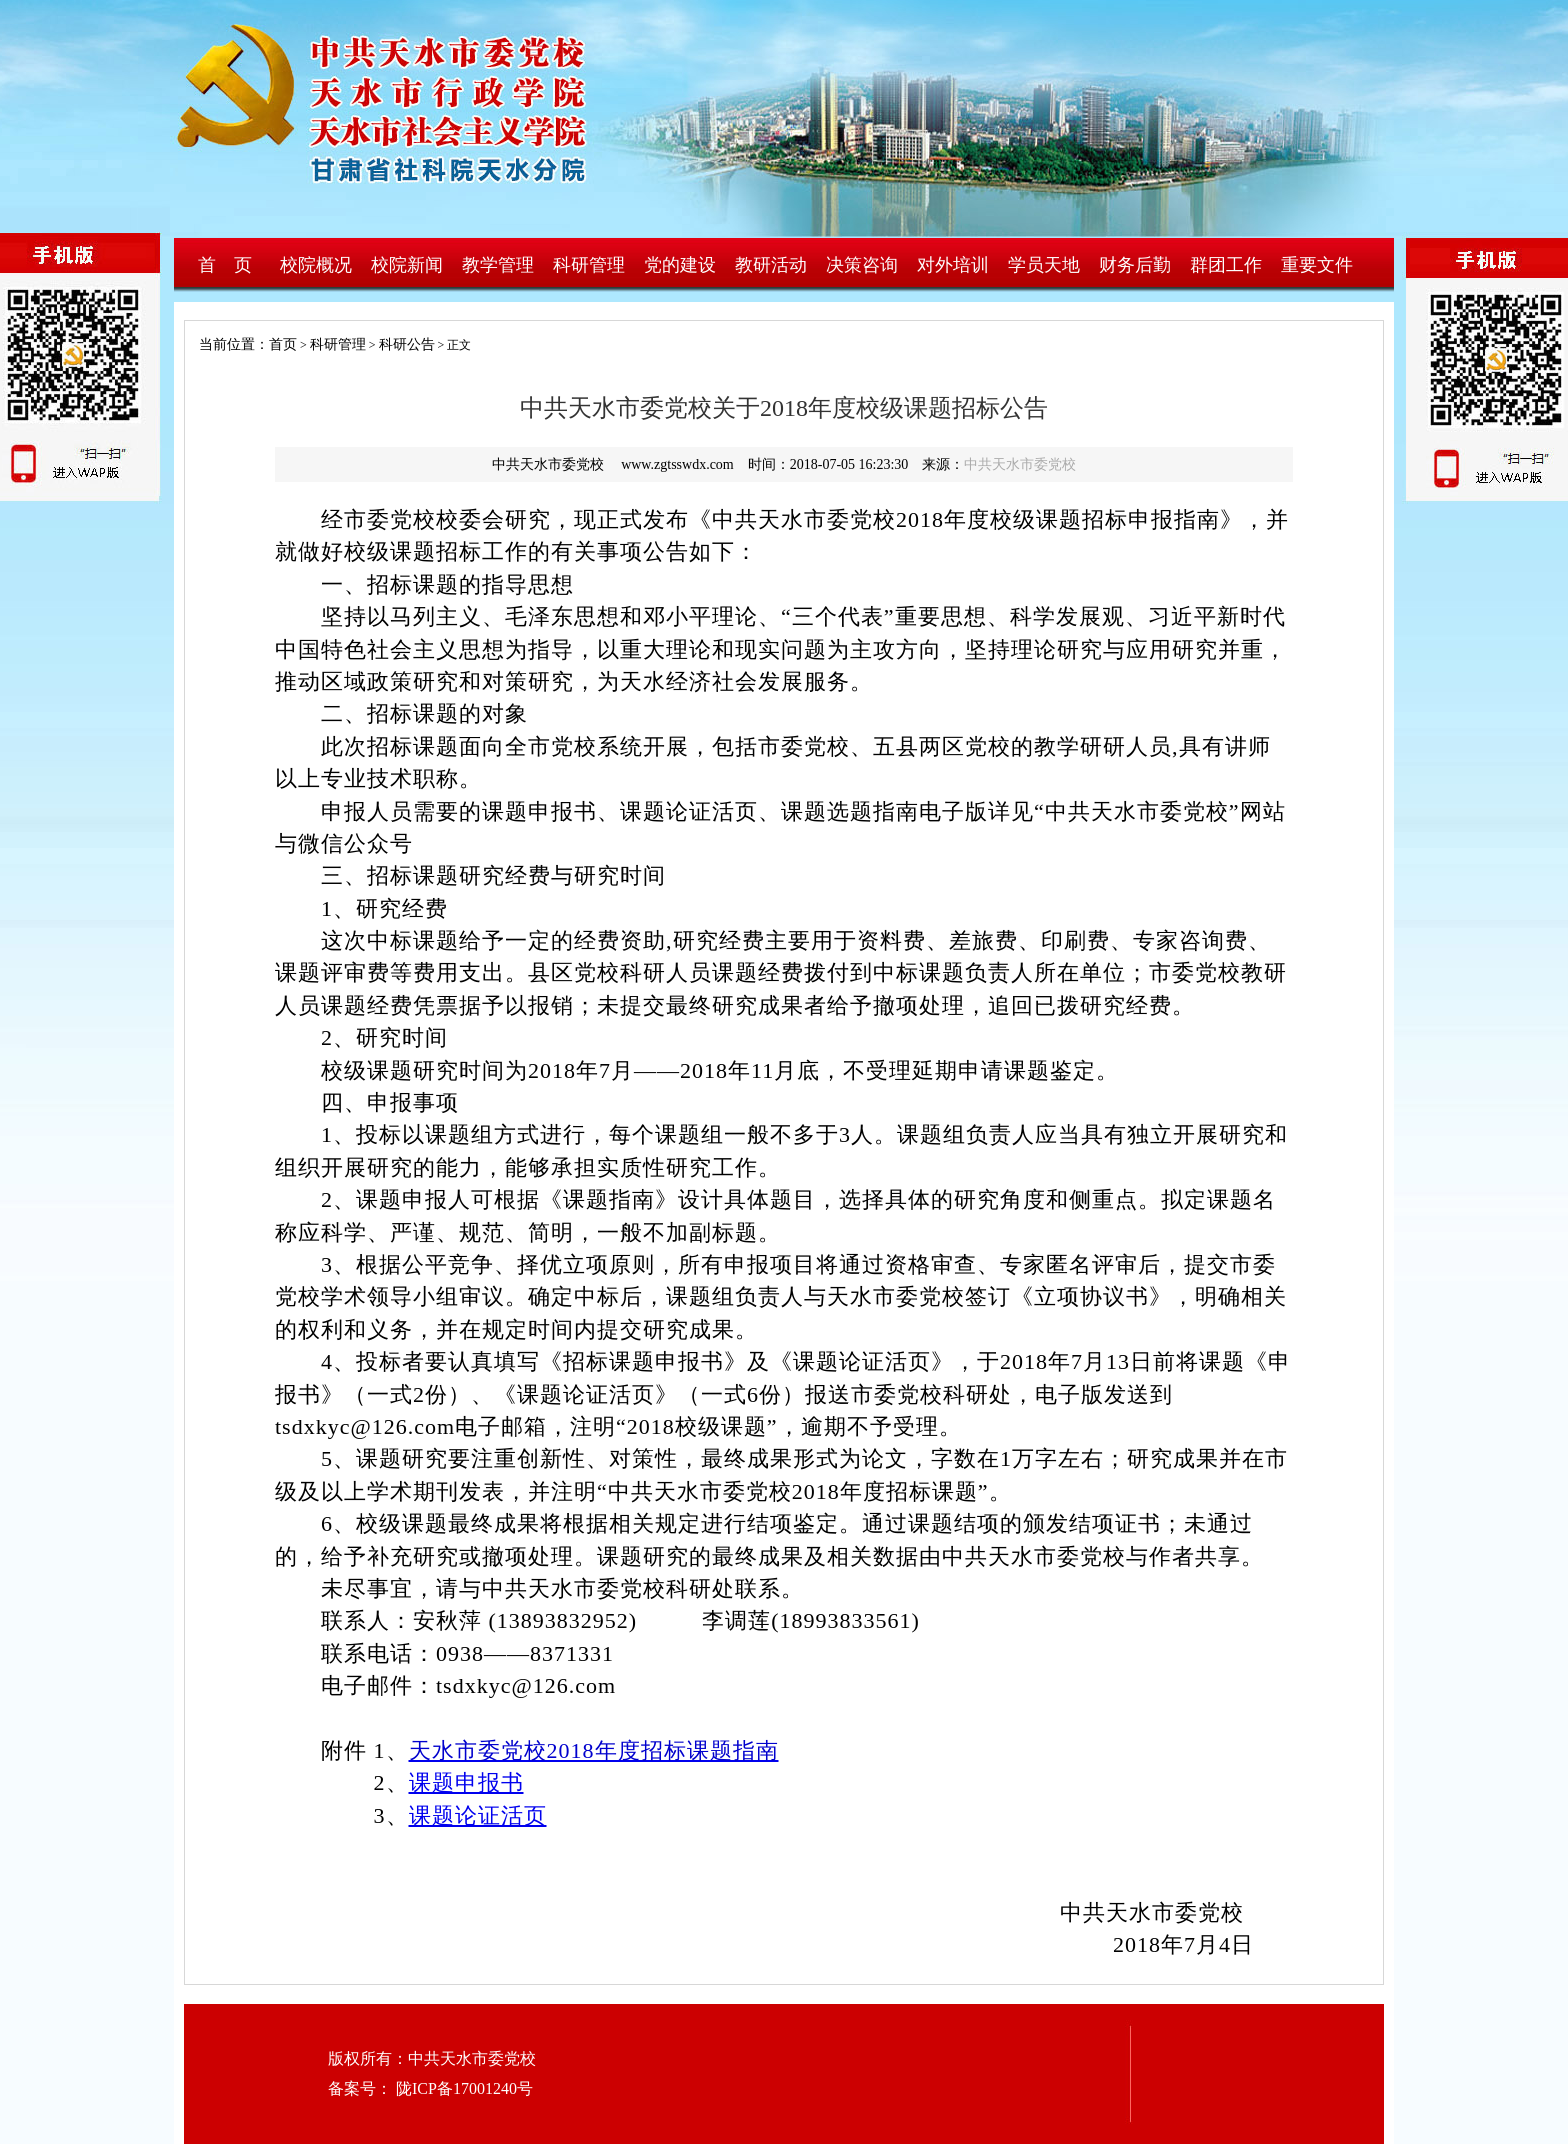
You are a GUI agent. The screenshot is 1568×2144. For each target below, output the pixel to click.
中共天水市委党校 (1020, 464)
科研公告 (407, 344)
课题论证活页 (478, 1815)
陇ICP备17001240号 (462, 2088)
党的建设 (680, 265)
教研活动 (771, 265)
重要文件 (1317, 265)
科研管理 (589, 265)
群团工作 (1226, 265)
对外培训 (953, 265)
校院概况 (316, 265)
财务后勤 (1135, 265)
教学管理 (498, 265)
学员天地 (1044, 265)
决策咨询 (862, 265)
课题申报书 (466, 1782)
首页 (283, 344)
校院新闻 (407, 265)
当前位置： (227, 344)
